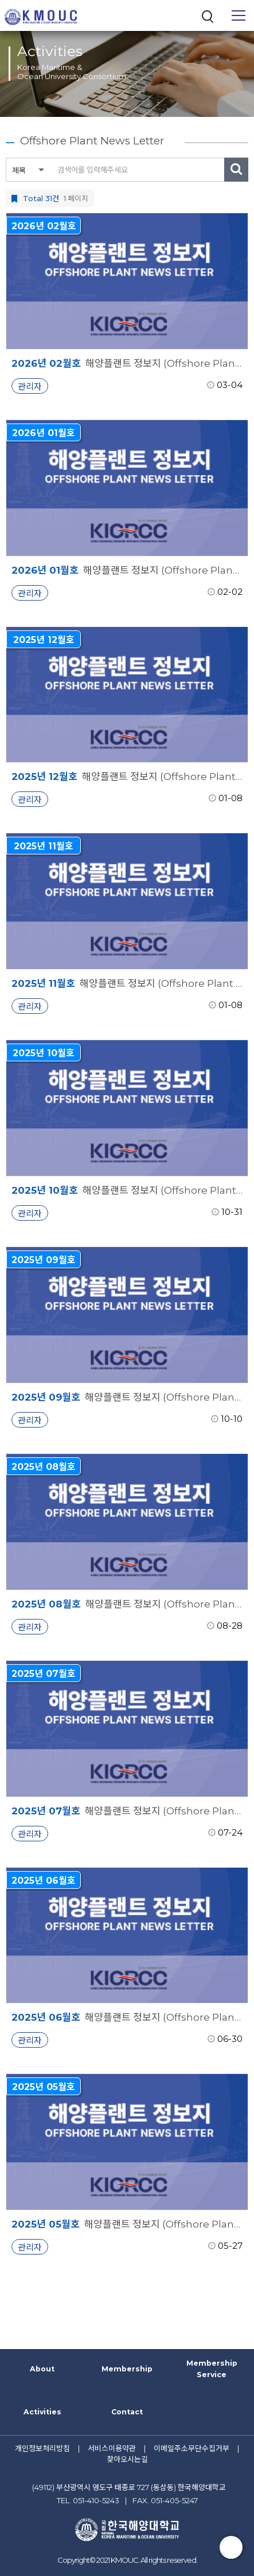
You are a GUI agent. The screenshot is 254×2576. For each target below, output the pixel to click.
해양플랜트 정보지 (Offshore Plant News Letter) (127, 363)
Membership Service (211, 2369)
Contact (127, 2412)
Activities (42, 2412)
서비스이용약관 (112, 2448)
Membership (127, 2369)
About (42, 2369)
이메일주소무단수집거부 (191, 2448)
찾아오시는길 (127, 2459)
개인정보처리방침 (42, 2448)
